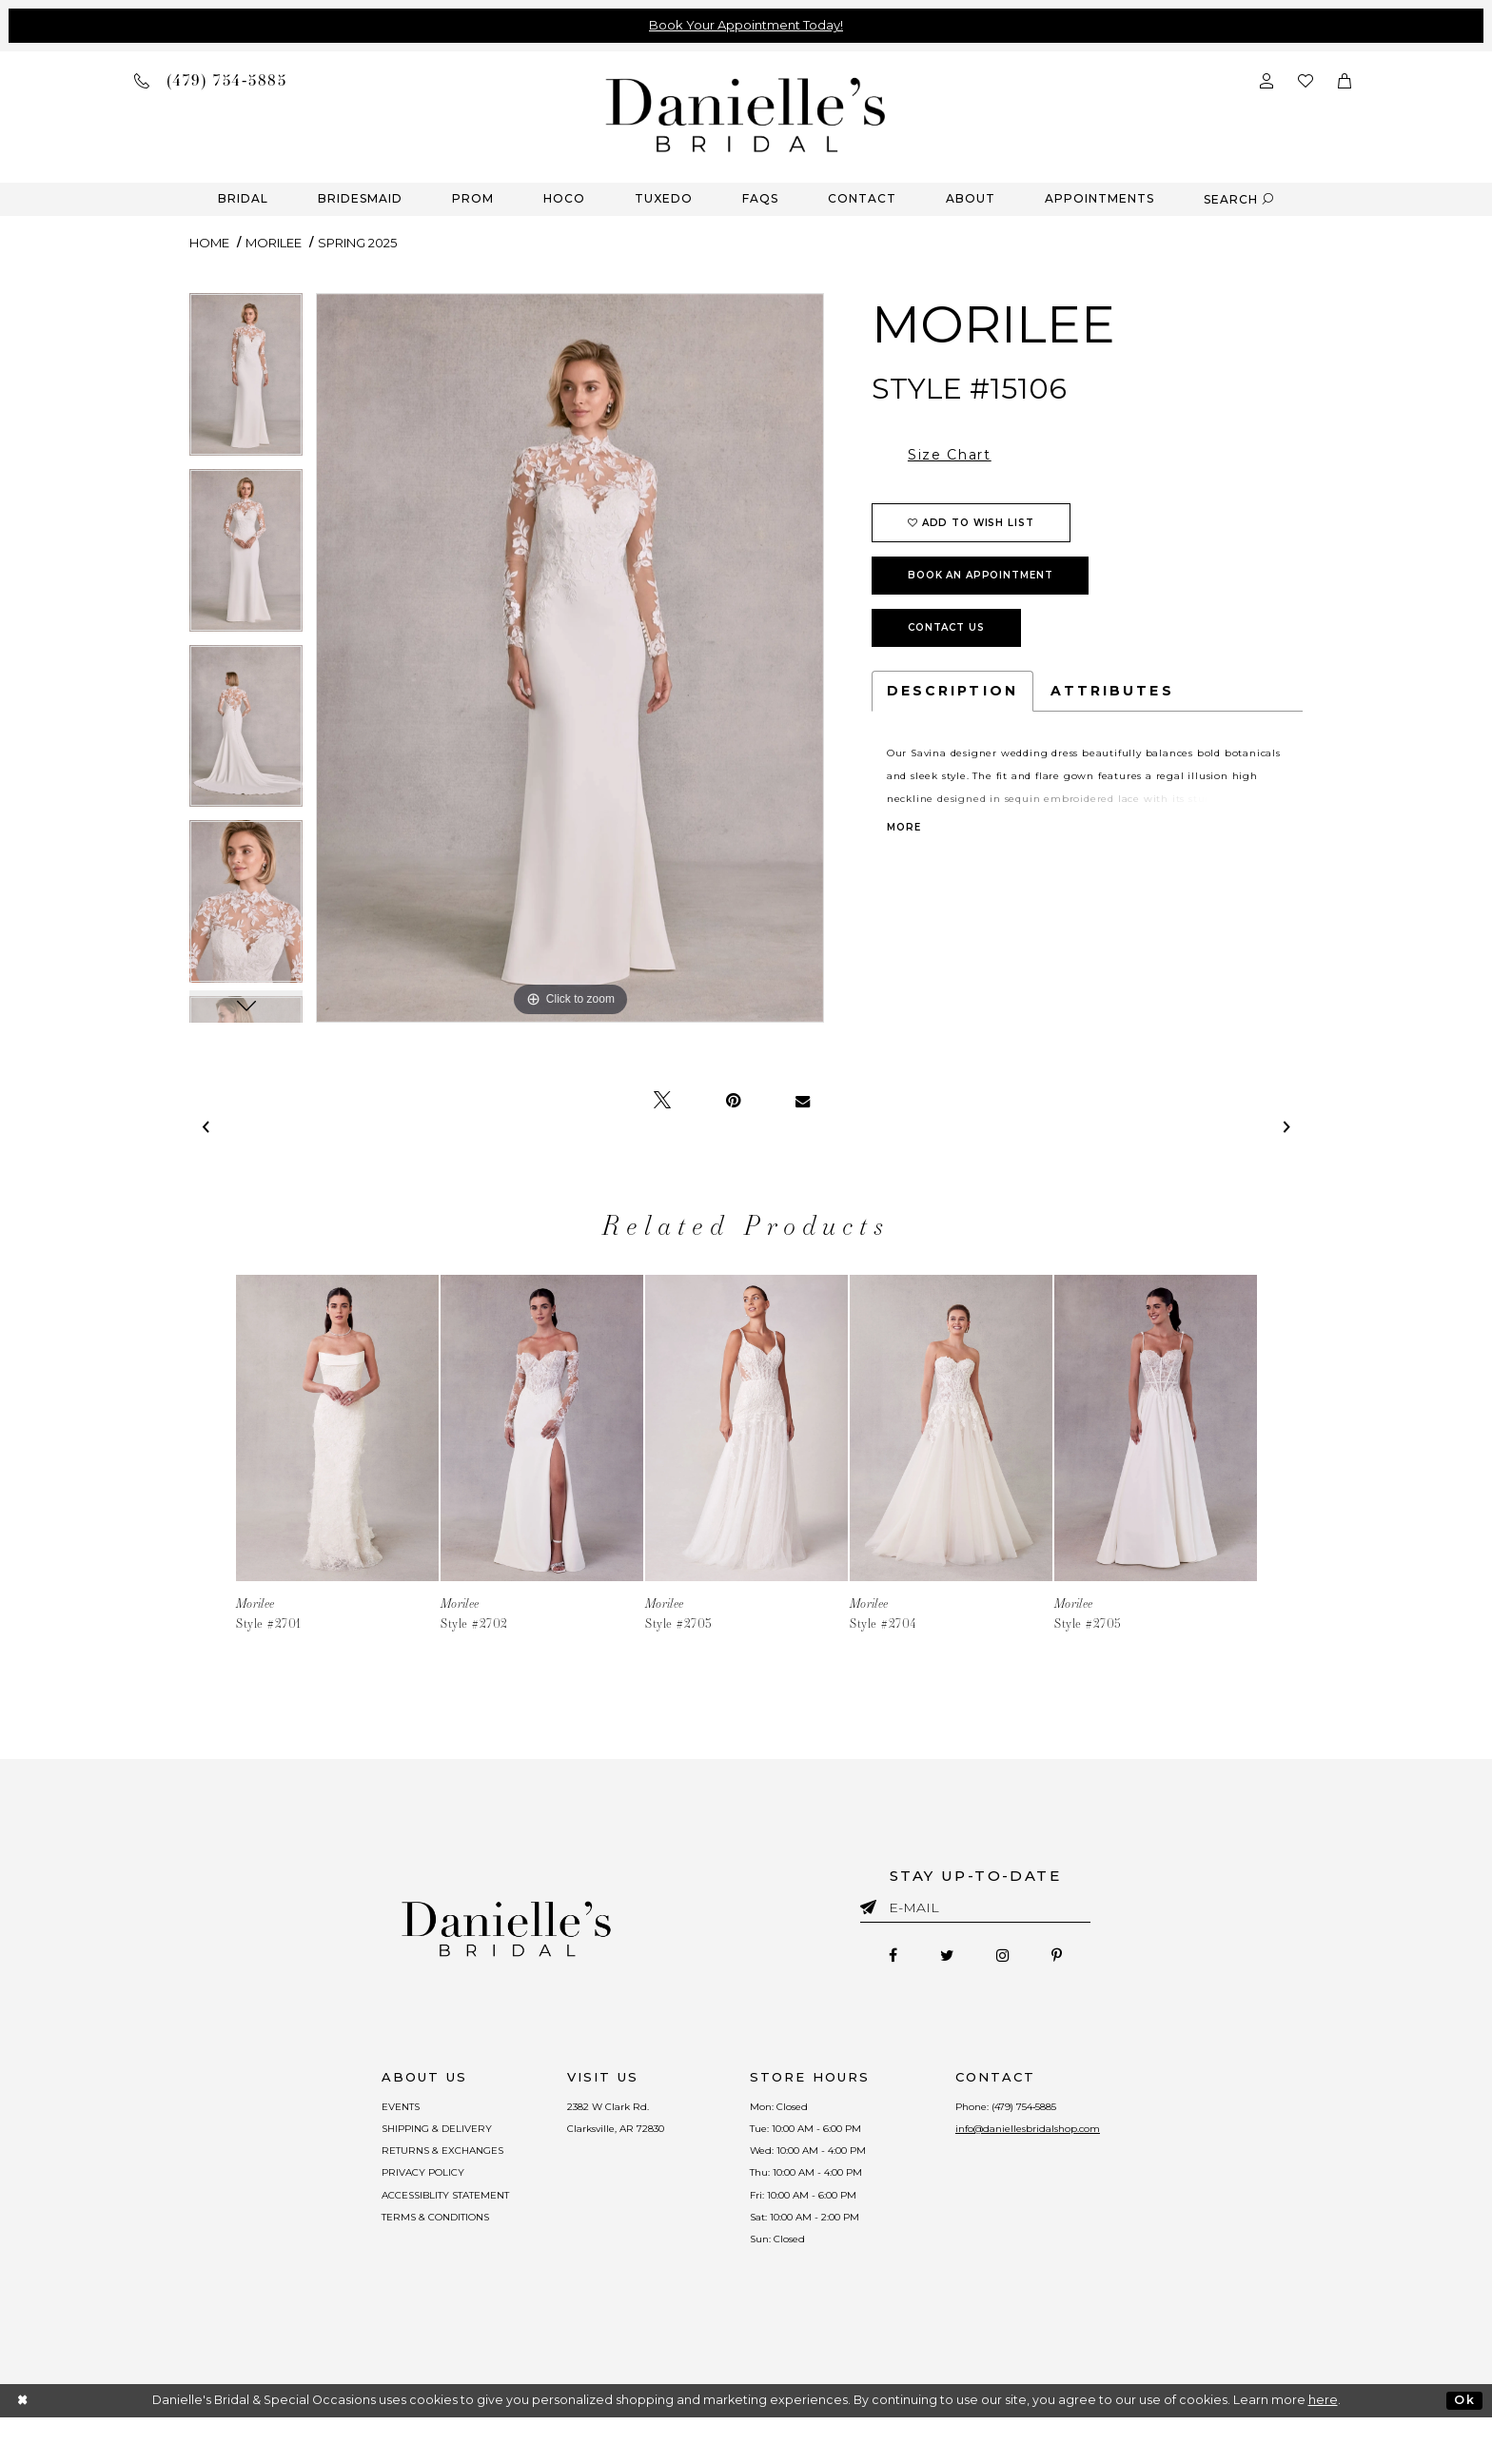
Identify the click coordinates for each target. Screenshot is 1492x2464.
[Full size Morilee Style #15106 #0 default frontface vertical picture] (570, 658)
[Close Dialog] (23, 2447)
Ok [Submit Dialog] (1464, 2446)
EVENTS (335, 2112)
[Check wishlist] (1305, 79)
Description (952, 690)
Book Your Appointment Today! (746, 24)
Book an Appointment (980, 575)
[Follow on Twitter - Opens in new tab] (938, 1959)
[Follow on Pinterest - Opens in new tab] (1081, 1959)
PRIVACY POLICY (364, 2196)
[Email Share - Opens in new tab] (802, 1100)
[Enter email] (975, 1911)
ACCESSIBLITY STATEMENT (394, 2225)
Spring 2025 (357, 242)
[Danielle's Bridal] (746, 113)
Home (209, 242)
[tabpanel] (246, 381)
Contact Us (946, 627)
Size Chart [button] (949, 454)
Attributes (1112, 690)
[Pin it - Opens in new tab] (733, 1100)
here (1323, 2446)
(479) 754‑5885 (1073, 2112)
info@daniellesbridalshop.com (1077, 2140)
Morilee (273, 242)
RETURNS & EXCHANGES (387, 2169)
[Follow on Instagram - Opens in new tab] (1011, 1959)
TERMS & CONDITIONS (381, 2253)
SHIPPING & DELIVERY (378, 2140)
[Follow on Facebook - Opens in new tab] (869, 1959)
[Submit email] (872, 1904)
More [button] (903, 827)
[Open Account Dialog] (1266, 79)
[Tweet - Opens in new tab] (662, 1100)
